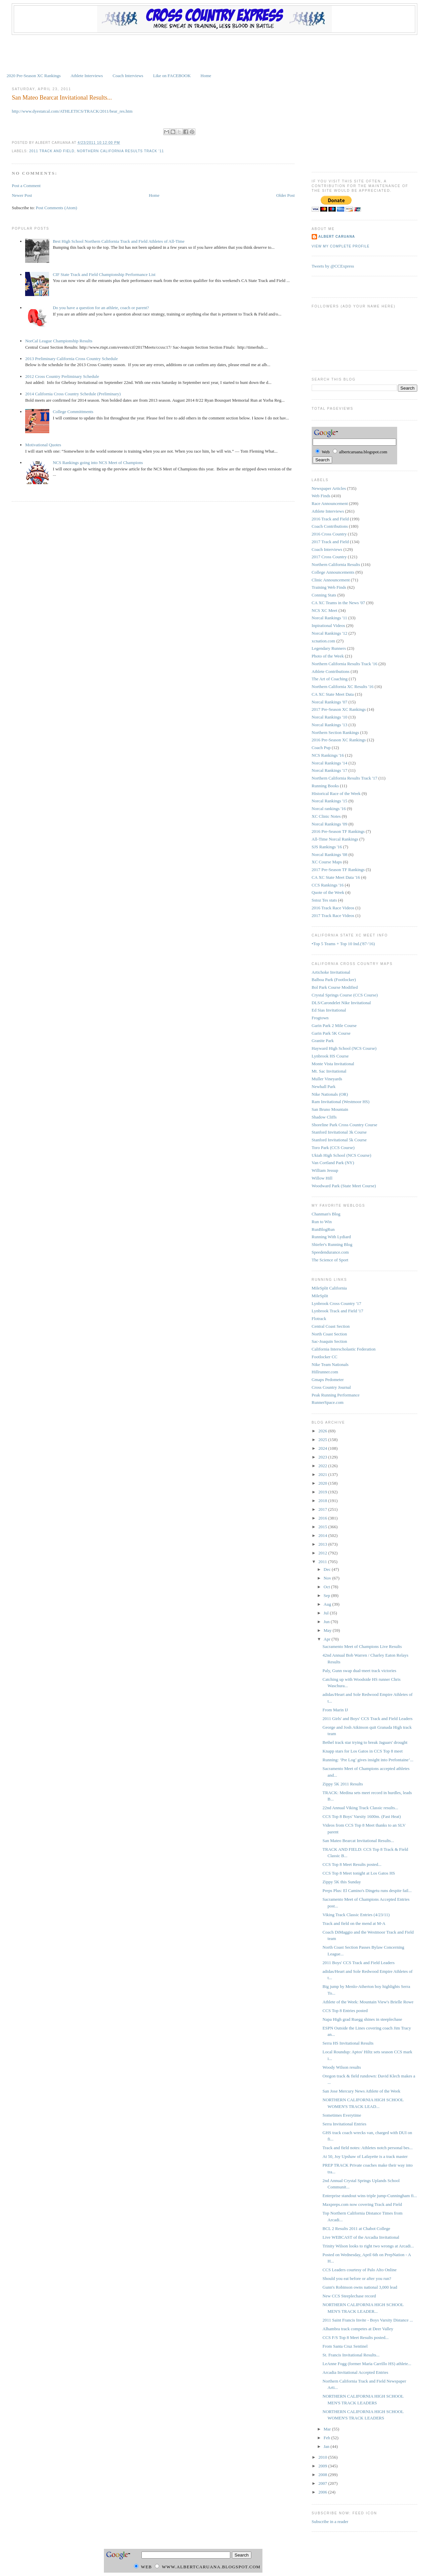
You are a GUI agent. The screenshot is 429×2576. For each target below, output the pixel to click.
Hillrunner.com (325, 1371)
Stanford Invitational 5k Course (339, 1139)
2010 (323, 2457)
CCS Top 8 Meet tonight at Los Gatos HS (358, 1873)
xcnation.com (323, 640)
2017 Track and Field (330, 541)
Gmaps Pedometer (328, 1379)
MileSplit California (329, 1288)
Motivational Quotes (43, 444)
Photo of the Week (328, 656)
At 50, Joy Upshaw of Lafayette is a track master (365, 2156)
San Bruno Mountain (330, 1109)
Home (205, 75)
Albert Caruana (336, 236)
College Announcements (333, 572)
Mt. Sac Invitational (329, 1071)
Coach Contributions (330, 526)
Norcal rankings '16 (329, 808)
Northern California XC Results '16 (342, 686)
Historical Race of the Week (336, 793)
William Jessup (325, 1170)
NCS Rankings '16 (328, 755)
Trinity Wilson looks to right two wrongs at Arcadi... (368, 2245)
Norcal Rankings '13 (329, 724)
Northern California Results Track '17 (344, 778)
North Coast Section (329, 1333)
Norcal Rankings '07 (329, 701)
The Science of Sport (330, 1259)
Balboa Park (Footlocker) (334, 979)
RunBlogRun (323, 1229)
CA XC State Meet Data (333, 694)
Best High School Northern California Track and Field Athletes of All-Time (118, 241)
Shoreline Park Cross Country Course (344, 1124)
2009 (323, 2465)
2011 (323, 1561)
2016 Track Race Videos (333, 907)
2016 (323, 1518)
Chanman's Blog (326, 1213)
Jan (327, 2446)
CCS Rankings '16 (328, 885)
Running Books (325, 785)
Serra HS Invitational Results (347, 2043)
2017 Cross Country (329, 556)
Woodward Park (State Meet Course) (344, 1185)
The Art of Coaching (330, 678)
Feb (327, 2437)
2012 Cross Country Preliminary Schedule (62, 376)
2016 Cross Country (329, 533)
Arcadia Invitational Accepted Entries (355, 2372)
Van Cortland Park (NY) (333, 1162)
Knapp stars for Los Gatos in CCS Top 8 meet (362, 1751)
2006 (323, 2492)
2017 (323, 1509)
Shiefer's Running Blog (332, 1244)
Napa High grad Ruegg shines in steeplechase (362, 2019)
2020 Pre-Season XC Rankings (34, 75)
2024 (323, 1448)
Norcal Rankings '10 (329, 717)
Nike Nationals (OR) (330, 1094)
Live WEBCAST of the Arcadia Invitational (360, 2237)
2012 (323, 1552)
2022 (323, 1465)
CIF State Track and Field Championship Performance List (104, 274)
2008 (323, 2474)
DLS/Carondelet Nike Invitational (341, 1002)
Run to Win (322, 1221)
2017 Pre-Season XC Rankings (339, 709)
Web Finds (321, 495)
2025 (323, 1439)
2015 (323, 1526)
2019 (323, 1491)
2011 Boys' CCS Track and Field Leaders (358, 1962)
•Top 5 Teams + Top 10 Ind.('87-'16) (343, 943)
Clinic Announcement (331, 579)
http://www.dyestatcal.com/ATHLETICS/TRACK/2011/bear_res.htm (72, 111)
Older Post (285, 195)
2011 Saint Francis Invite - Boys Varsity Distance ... (367, 2320)
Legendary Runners (329, 648)
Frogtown (320, 1017)
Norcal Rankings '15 (329, 800)
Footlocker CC (325, 1356)
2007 (323, 2483)
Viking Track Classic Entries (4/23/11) (355, 1914)
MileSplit (320, 1295)
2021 (323, 1474)
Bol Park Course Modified (335, 987)
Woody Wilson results (341, 2067)
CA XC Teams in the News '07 (338, 602)
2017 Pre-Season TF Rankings (338, 869)
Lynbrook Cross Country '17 (336, 1303)
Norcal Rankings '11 (329, 617)
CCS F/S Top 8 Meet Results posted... (355, 2337)
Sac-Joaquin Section (329, 1341)
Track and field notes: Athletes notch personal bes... (367, 2147)
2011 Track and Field (51, 151)
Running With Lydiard (331, 1236)
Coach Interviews (128, 75)
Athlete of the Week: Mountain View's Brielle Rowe (367, 2001)
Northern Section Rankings (335, 732)
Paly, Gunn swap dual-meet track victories (359, 1670)
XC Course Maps (327, 861)
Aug (328, 1604)
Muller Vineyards (327, 1078)
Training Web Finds (329, 587)
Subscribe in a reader (330, 2521)
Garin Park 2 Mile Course (334, 1025)
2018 (323, 1500)
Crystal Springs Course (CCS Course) (345, 994)
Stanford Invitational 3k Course (339, 1132)
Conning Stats (324, 594)
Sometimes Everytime (341, 2115)
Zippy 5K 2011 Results (342, 1783)
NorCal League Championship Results (58, 340)
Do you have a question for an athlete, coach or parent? (101, 307)
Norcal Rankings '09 (329, 823)
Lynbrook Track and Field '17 (337, 1310)
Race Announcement (330, 503)
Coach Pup (321, 747)
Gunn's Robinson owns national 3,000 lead (359, 2287)
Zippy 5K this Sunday (341, 1881)
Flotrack (319, 1318)
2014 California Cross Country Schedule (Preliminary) (73, 393)
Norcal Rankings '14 (329, 762)
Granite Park (323, 1040)
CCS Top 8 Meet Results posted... (351, 1864)
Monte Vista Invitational (333, 1063)
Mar (328, 2428)
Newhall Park (323, 1086)
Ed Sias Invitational (329, 1010)
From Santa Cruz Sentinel (345, 2346)
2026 (323, 1430)
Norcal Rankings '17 (329, 770)
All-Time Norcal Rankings (335, 839)
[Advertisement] (214, 53)
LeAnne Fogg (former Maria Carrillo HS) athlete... (366, 2363)
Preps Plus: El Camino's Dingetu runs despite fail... (367, 1890)
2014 (323, 1535)
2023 (323, 1456)
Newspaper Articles (329, 488)
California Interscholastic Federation (344, 1349)
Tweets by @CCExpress (333, 266)
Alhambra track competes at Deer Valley (357, 2328)
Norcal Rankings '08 (329, 854)
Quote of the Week (328, 892)
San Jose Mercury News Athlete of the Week (361, 2091)
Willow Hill (322, 1178)
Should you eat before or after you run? (356, 2278)
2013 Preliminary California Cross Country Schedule (71, 358)
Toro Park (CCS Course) (333, 1147)
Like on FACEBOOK (172, 75)
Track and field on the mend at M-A (353, 1923)
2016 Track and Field (330, 518)
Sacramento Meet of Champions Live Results (362, 1646)
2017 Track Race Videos (333, 915)
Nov (328, 1578)
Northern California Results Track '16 (344, 663)
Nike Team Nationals (330, 1364)
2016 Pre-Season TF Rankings (338, 831)
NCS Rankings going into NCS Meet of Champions (98, 462)
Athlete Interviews (86, 75)
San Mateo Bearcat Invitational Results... (62, 97)
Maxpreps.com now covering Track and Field (362, 2204)
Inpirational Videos (328, 625)
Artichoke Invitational (331, 972)
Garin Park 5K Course (331, 1033)
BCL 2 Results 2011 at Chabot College (356, 2228)
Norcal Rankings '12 (329, 633)
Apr (327, 1639)
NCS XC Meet (325, 610)
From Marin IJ (335, 1709)
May (328, 1630)
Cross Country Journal (331, 1387)
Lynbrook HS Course (330, 1055)
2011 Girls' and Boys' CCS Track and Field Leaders (367, 1718)
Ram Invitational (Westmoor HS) (341, 1101)
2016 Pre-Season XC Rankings (339, 739)
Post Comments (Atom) (56, 207)
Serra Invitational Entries (344, 2123)
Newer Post (22, 195)
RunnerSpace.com (328, 1402)
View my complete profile (341, 246)
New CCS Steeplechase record (349, 2295)
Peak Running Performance (336, 1394)
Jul (327, 1612)
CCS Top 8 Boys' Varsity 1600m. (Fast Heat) (361, 1816)
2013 (323, 1544)
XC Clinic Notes (326, 816)
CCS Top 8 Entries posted (345, 2010)
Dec (328, 1569)
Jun (327, 1621)
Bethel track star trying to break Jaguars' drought (364, 1742)
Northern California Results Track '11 (120, 151)
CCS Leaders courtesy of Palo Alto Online (359, 2269)
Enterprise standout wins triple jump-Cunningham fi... (369, 2195)
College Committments (73, 411)
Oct (327, 1586)
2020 (323, 1483)
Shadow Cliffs (324, 1117)
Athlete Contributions (331, 671)
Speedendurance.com (330, 1252)
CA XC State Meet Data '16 (336, 877)
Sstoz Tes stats (324, 900)
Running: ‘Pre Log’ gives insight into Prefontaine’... (367, 1759)
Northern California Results (336, 564)
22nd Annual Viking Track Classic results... (360, 1807)
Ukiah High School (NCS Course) (341, 1155)
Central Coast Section (331, 1326)
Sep (327, 1595)
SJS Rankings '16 (327, 846)
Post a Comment (26, 185)
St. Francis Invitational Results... (350, 2354)
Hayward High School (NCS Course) (344, 1048)
